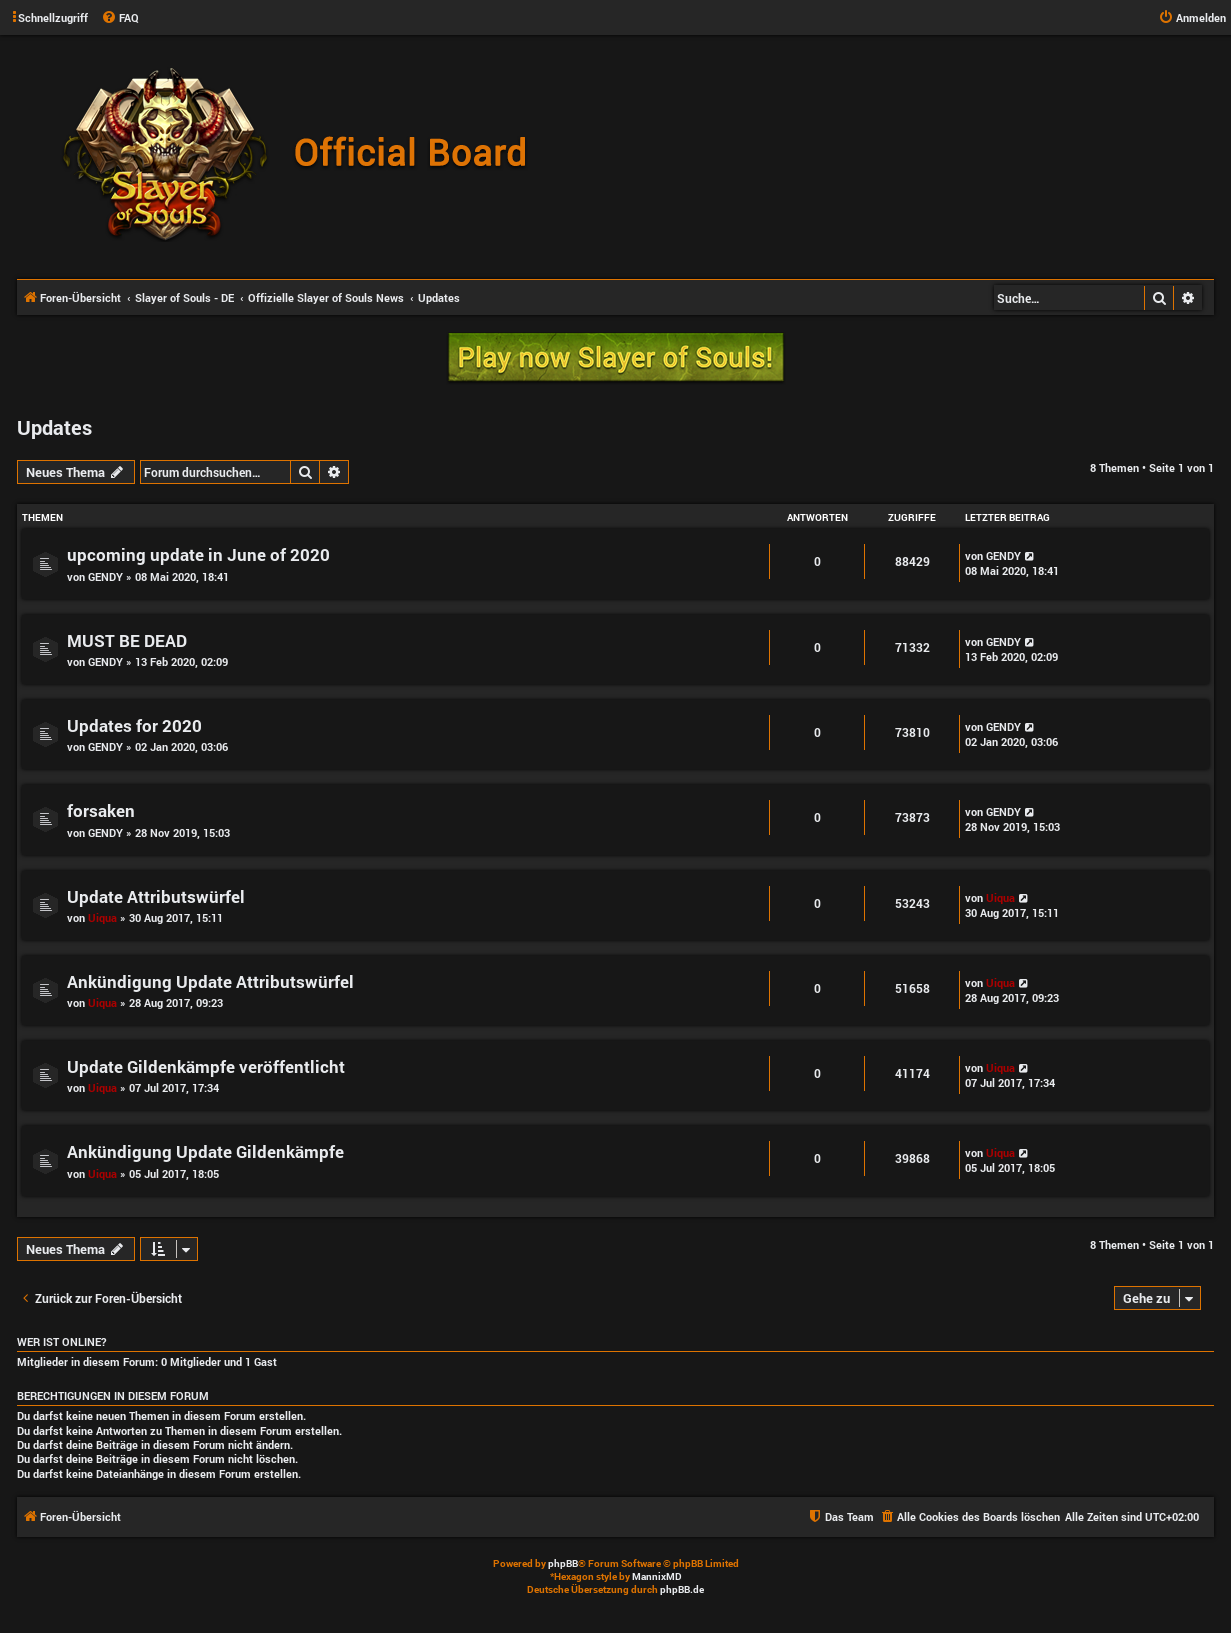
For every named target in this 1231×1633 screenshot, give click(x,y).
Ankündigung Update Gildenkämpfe (205, 1151)
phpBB (563, 1563)
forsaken (101, 810)
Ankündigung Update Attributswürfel (210, 981)
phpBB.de (682, 1589)
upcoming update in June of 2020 (198, 554)
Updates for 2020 (134, 725)
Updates (54, 427)
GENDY (105, 576)
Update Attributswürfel (156, 896)
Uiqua (102, 917)
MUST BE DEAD (127, 640)
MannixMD (657, 1576)
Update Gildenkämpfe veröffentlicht (206, 1066)
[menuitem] (120, 18)
